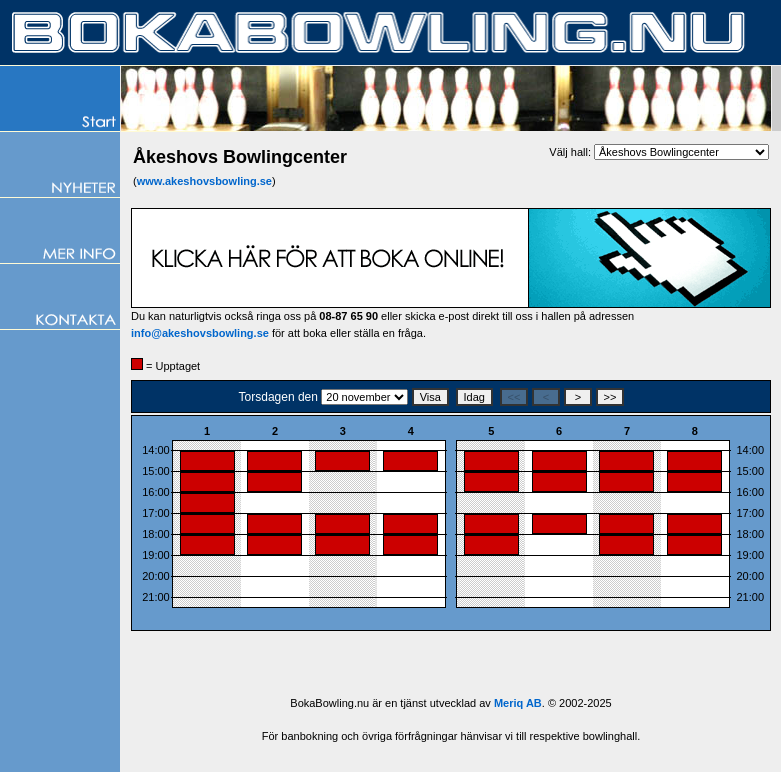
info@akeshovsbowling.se (200, 333)
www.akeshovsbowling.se (204, 181)
